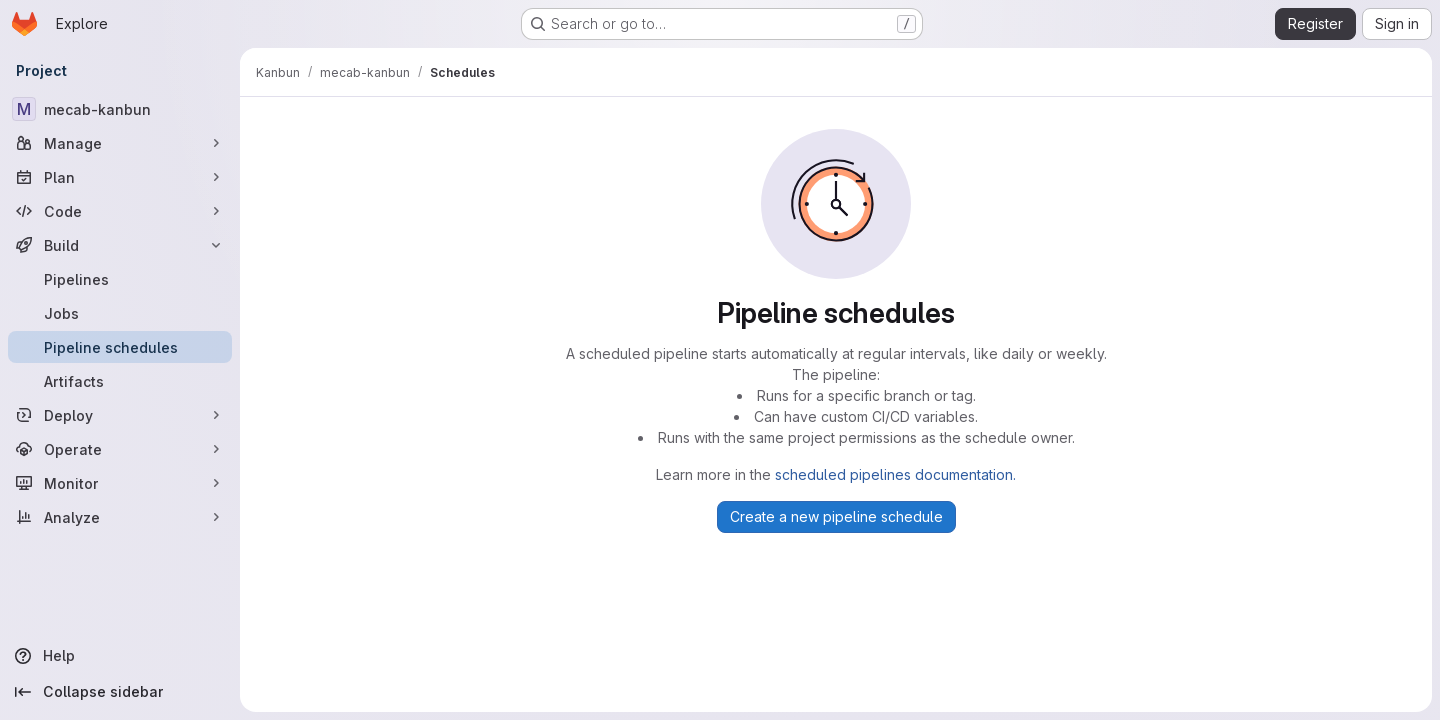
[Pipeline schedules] (120, 347)
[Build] (120, 245)
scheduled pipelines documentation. (895, 474)
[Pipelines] (120, 279)
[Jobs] (120, 313)
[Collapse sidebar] (120, 692)
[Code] (120, 211)
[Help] (120, 656)
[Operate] (120, 449)
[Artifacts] (120, 381)
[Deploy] (120, 415)
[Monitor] (120, 483)
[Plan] (120, 177)
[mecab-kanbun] (120, 109)
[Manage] (120, 143)
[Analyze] (120, 517)
